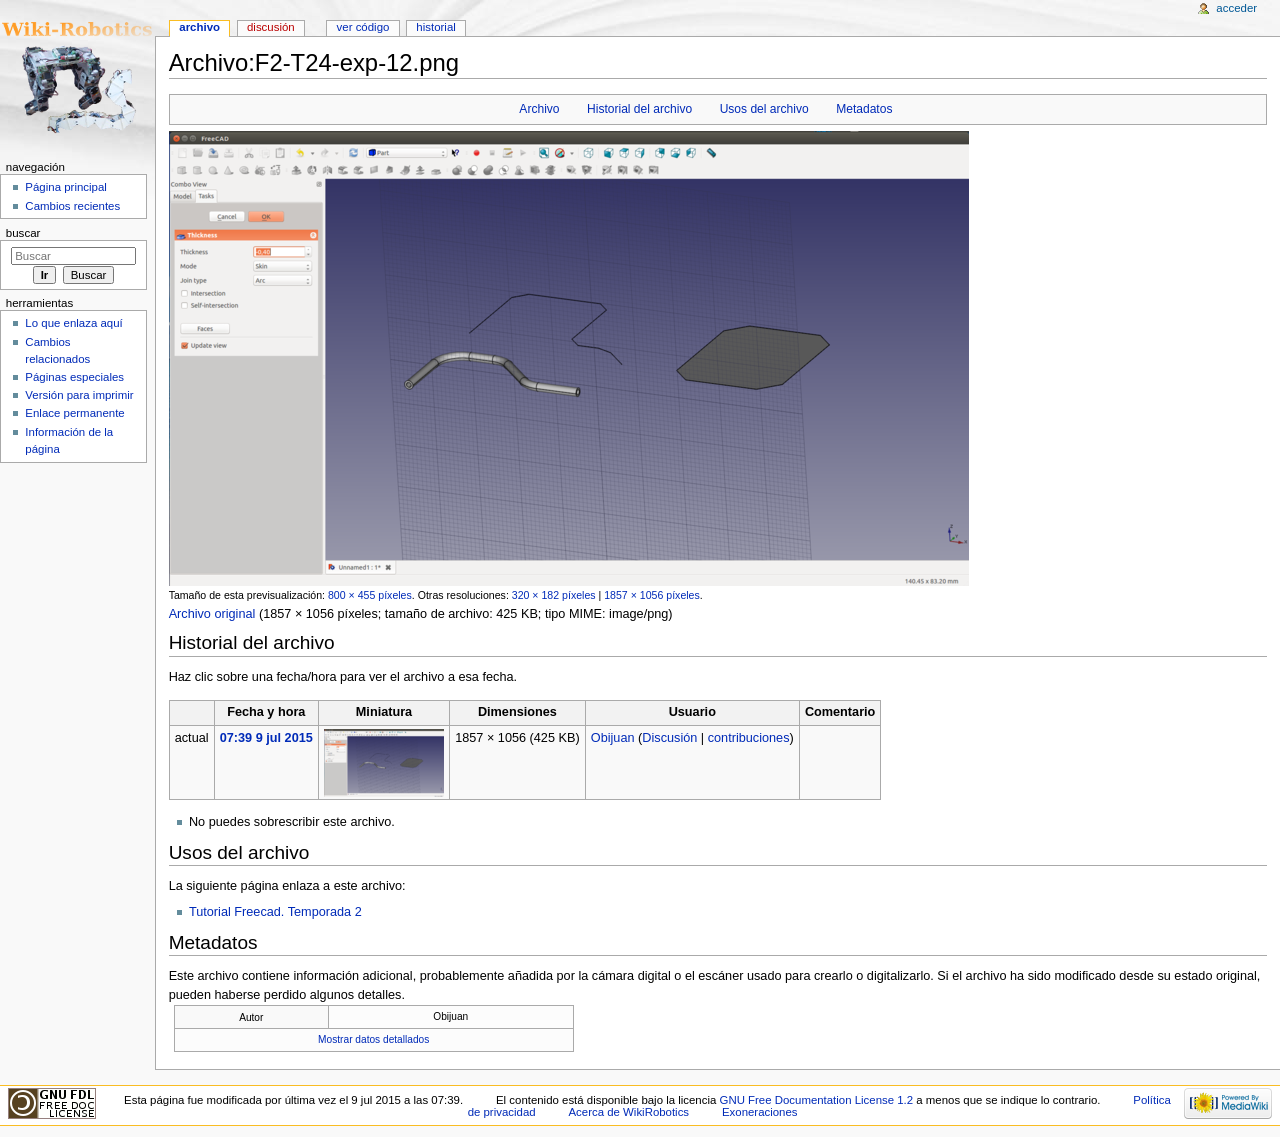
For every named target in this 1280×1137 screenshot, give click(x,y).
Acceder (1236, 8)
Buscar (23, 233)
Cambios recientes (72, 206)
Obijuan (613, 738)
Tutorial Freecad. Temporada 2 (275, 912)
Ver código (363, 27)
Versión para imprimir (79, 395)
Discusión (669, 738)
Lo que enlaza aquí (73, 323)
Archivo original (212, 614)
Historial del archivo (639, 109)
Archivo (539, 109)
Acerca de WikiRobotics (628, 1112)
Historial (435, 27)
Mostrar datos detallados (373, 1039)
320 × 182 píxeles (554, 595)
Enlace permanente (74, 413)
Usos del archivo (764, 109)
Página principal (66, 187)
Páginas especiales (74, 377)
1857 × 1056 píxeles (652, 595)
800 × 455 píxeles (370, 595)
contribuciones (749, 738)
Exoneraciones (760, 1112)
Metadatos (864, 109)
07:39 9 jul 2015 (266, 738)
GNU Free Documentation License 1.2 (817, 1100)
